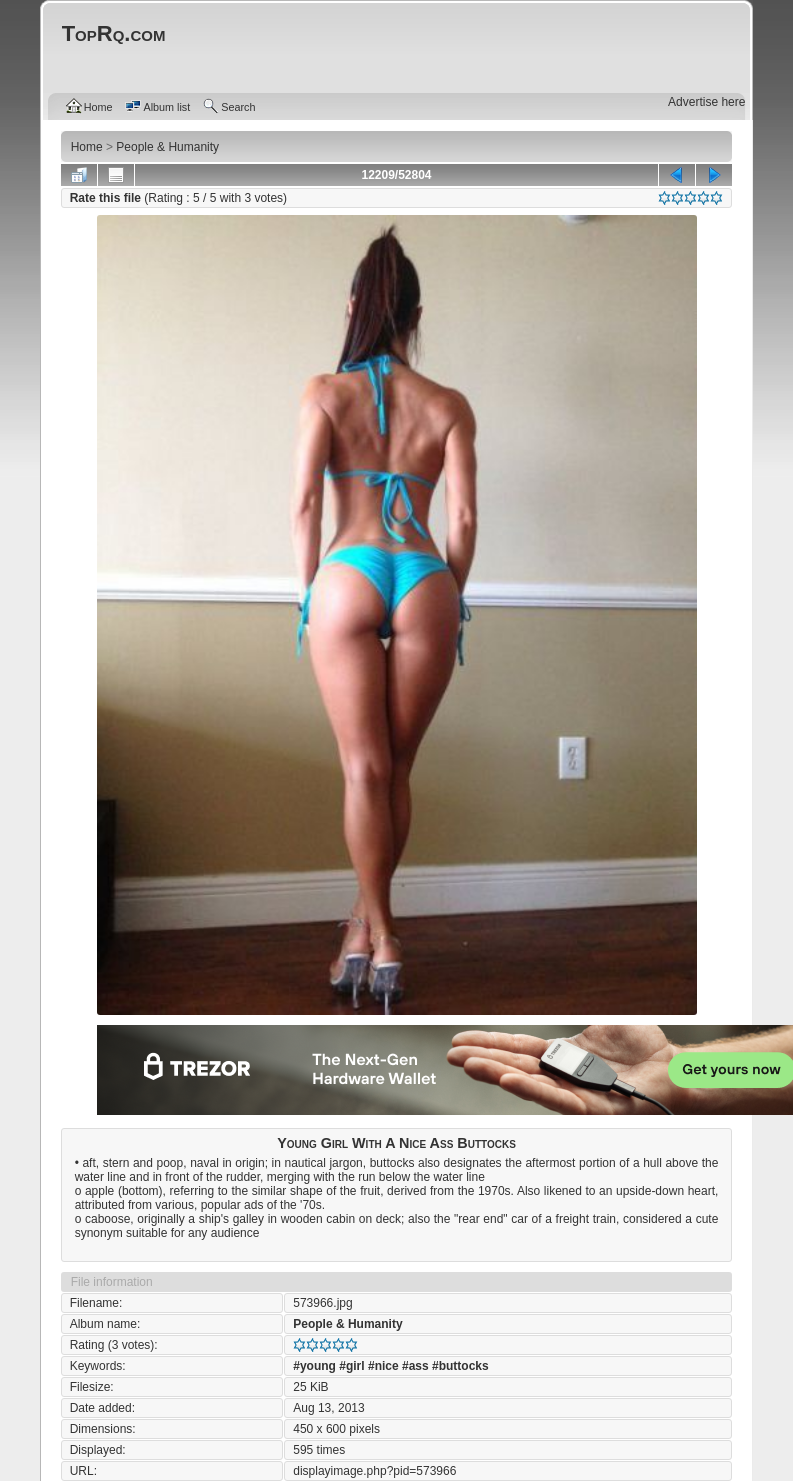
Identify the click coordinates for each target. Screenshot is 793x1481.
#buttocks (460, 1366)
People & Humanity (347, 1324)
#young (314, 1366)
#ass (415, 1366)
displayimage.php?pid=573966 (374, 1471)
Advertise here (706, 102)
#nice (383, 1366)
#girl (351, 1366)
